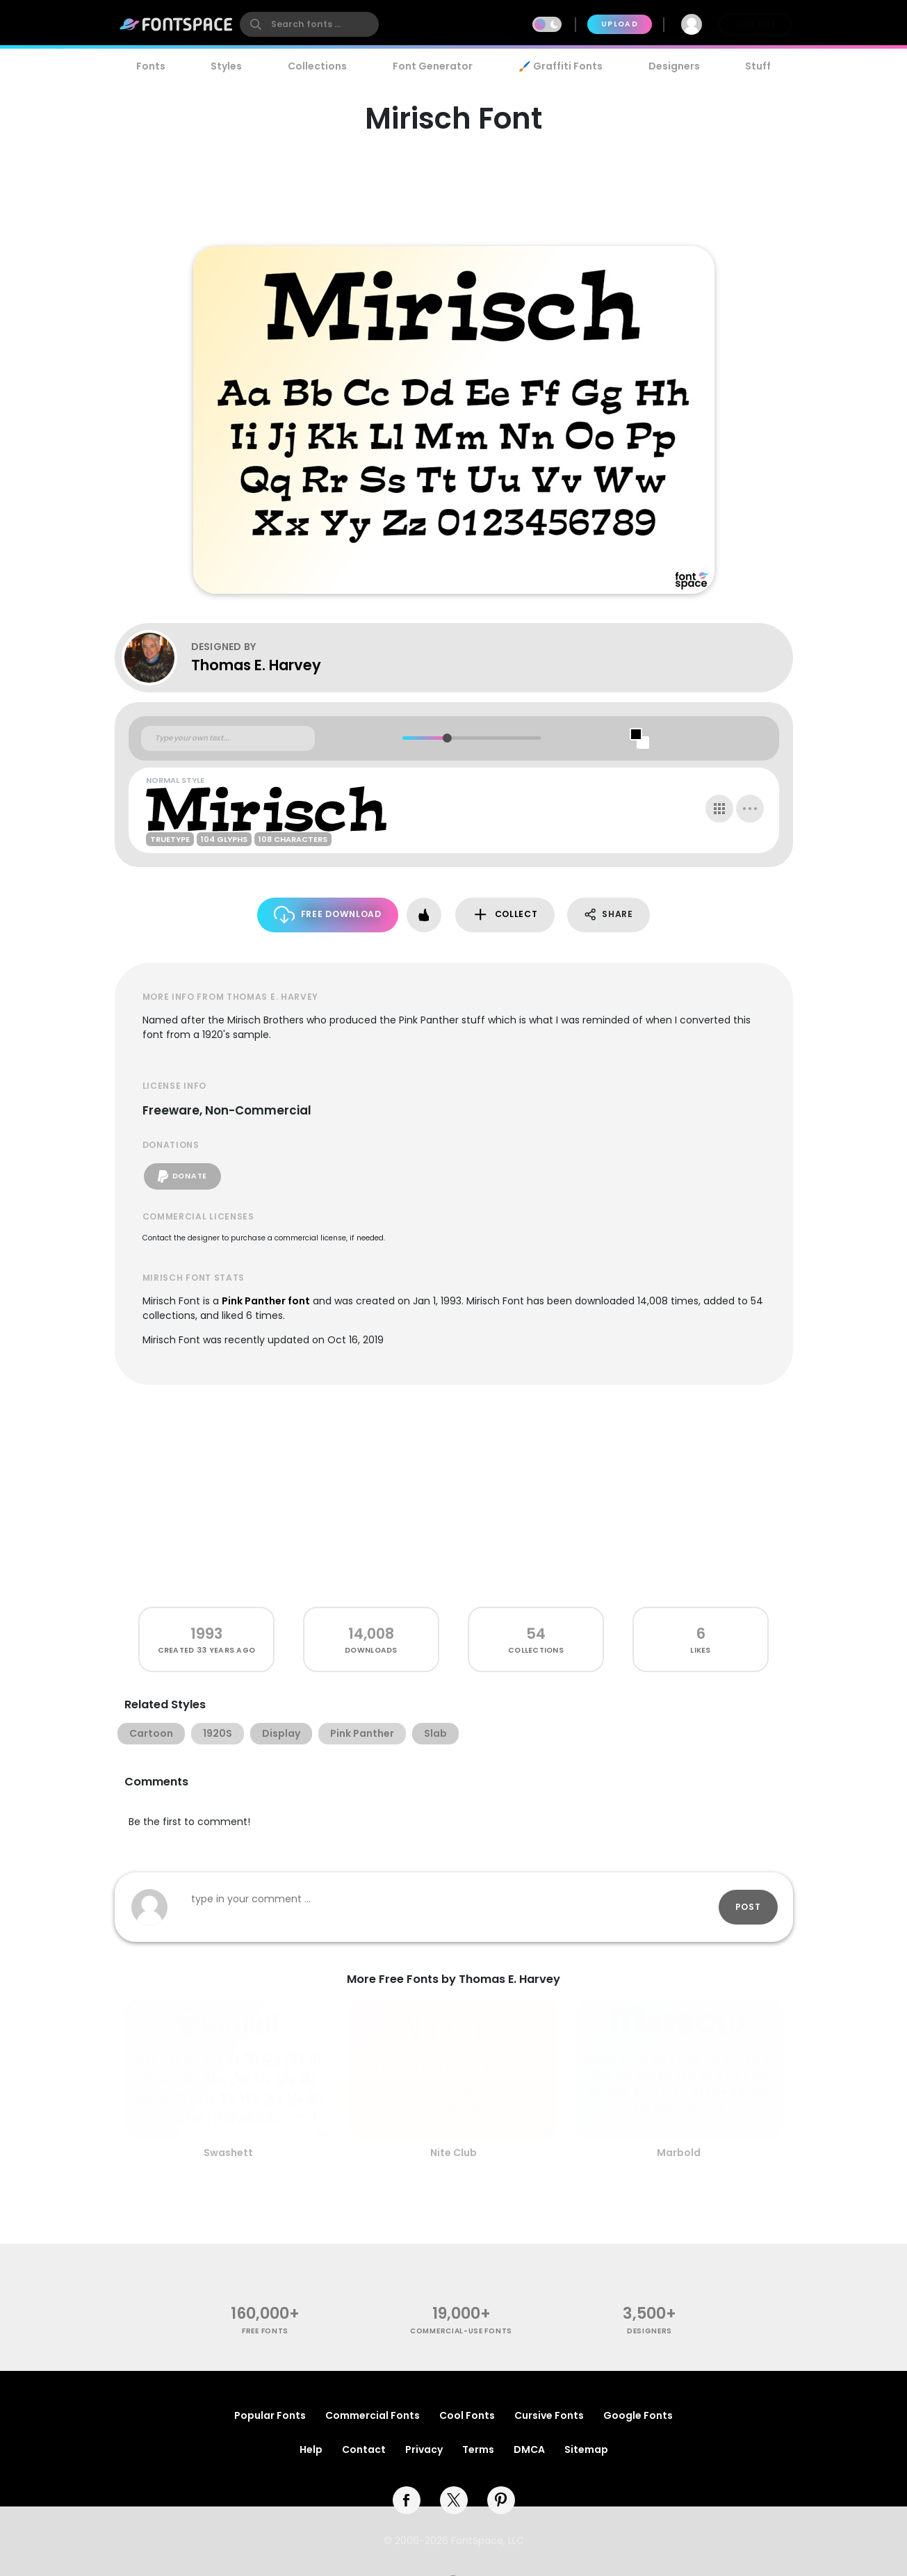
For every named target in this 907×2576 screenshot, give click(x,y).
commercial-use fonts (461, 2331)
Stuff (758, 66)
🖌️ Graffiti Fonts (560, 66)
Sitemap (586, 2449)
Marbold (679, 2153)
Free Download (328, 914)
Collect (505, 914)
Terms (478, 2449)
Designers (674, 66)
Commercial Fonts (372, 2415)
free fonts (265, 2331)
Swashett (228, 2153)
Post (748, 1907)
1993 (206, 1633)
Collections (317, 66)
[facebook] (406, 2500)
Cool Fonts (467, 2415)
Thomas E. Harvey (256, 665)
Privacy (424, 2449)
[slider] (447, 738)
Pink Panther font (266, 1301)
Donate (182, 1176)
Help (311, 2449)
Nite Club (453, 2153)
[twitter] (454, 2500)
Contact (364, 2449)
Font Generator (433, 66)
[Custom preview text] (228, 738)
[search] (309, 24)
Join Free (755, 24)
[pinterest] (501, 2500)
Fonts (150, 66)
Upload (619, 24)
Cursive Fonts (549, 2415)
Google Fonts (638, 2415)
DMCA (529, 2449)
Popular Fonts (270, 2415)
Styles (226, 66)
